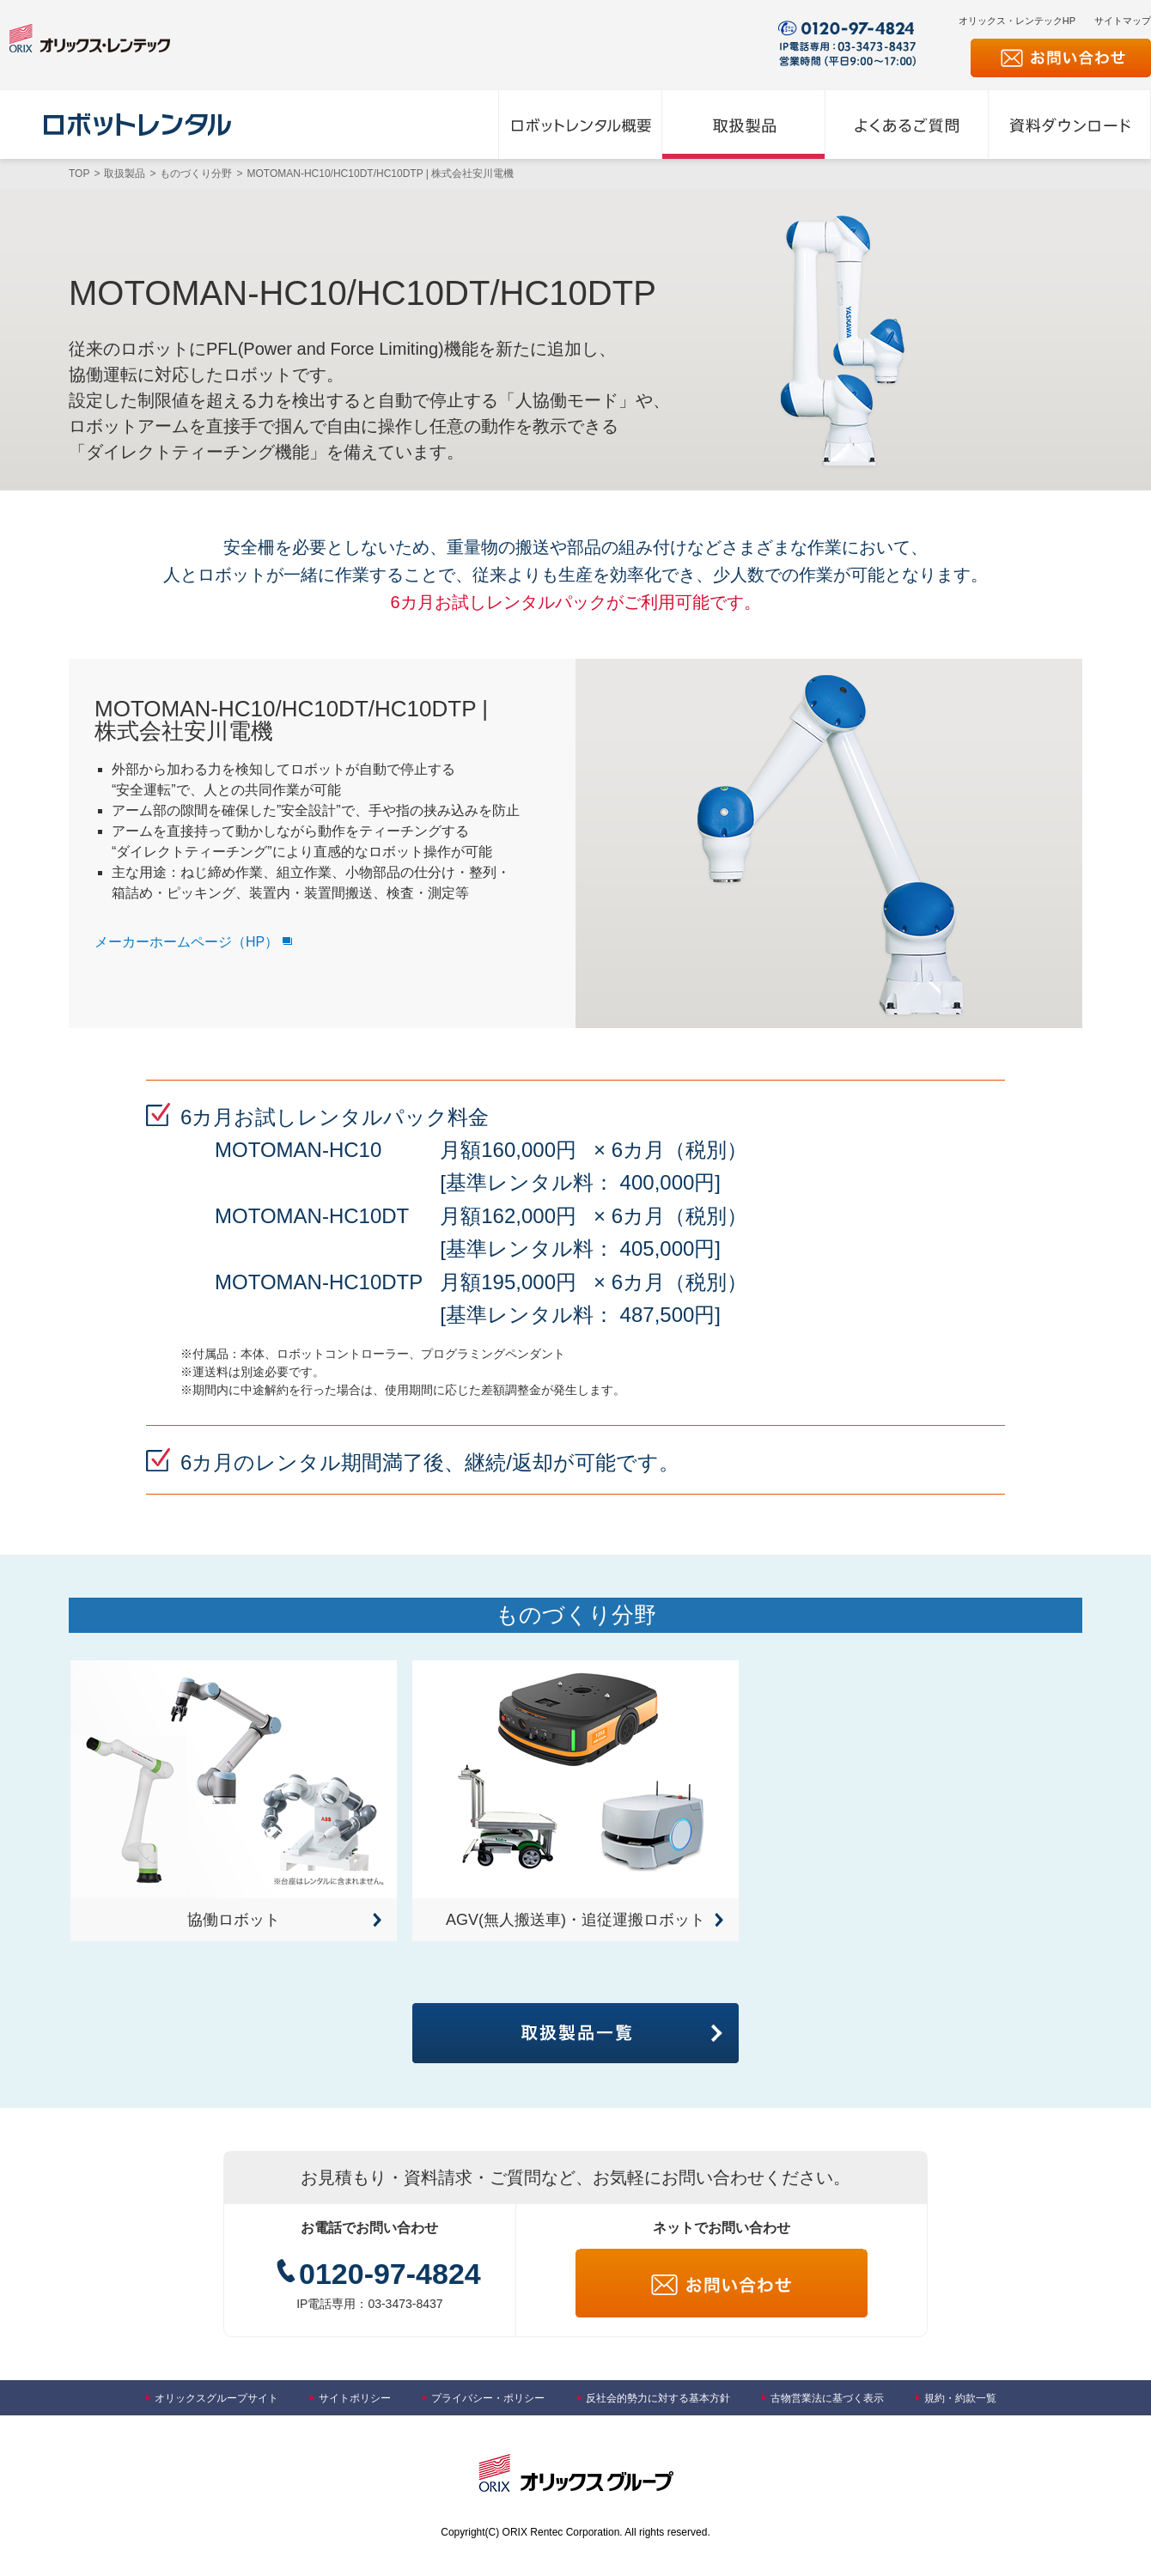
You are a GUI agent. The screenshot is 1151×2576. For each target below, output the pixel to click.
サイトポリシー (355, 2398)
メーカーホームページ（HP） (186, 942)
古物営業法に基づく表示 (827, 2398)
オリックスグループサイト (216, 2398)
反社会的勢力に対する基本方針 (658, 2398)
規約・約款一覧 (960, 2398)
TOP (79, 173)
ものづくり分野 (196, 173)
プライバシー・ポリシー (488, 2398)
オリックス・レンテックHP (1017, 20)
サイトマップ (1122, 20)
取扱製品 (124, 173)
